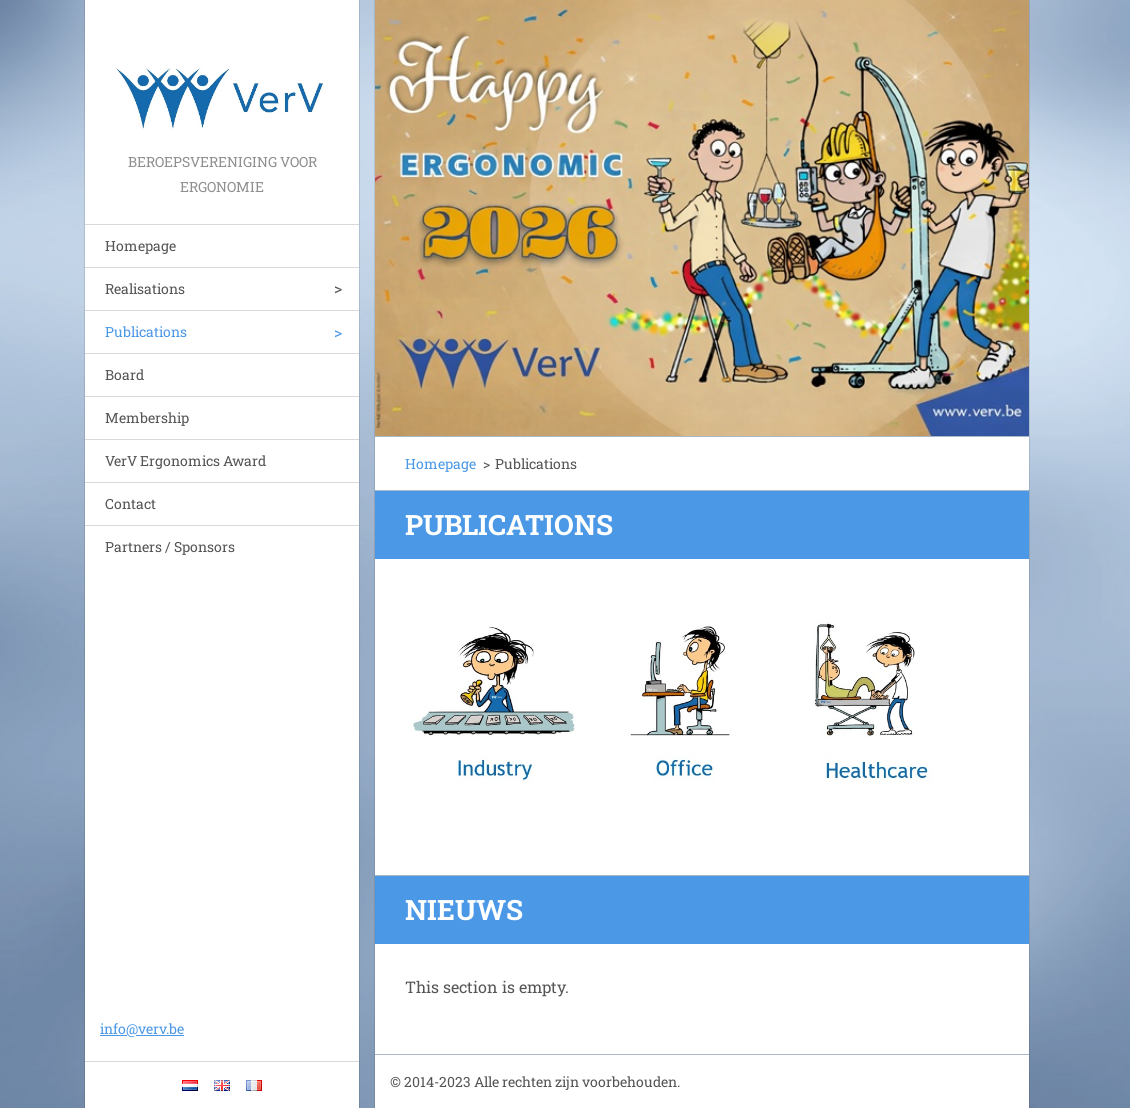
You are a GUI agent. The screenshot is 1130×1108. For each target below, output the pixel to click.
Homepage (140, 245)
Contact (130, 503)
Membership (147, 417)
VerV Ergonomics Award (185, 460)
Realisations (145, 288)
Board (124, 374)
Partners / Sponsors (170, 546)
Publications (146, 331)
